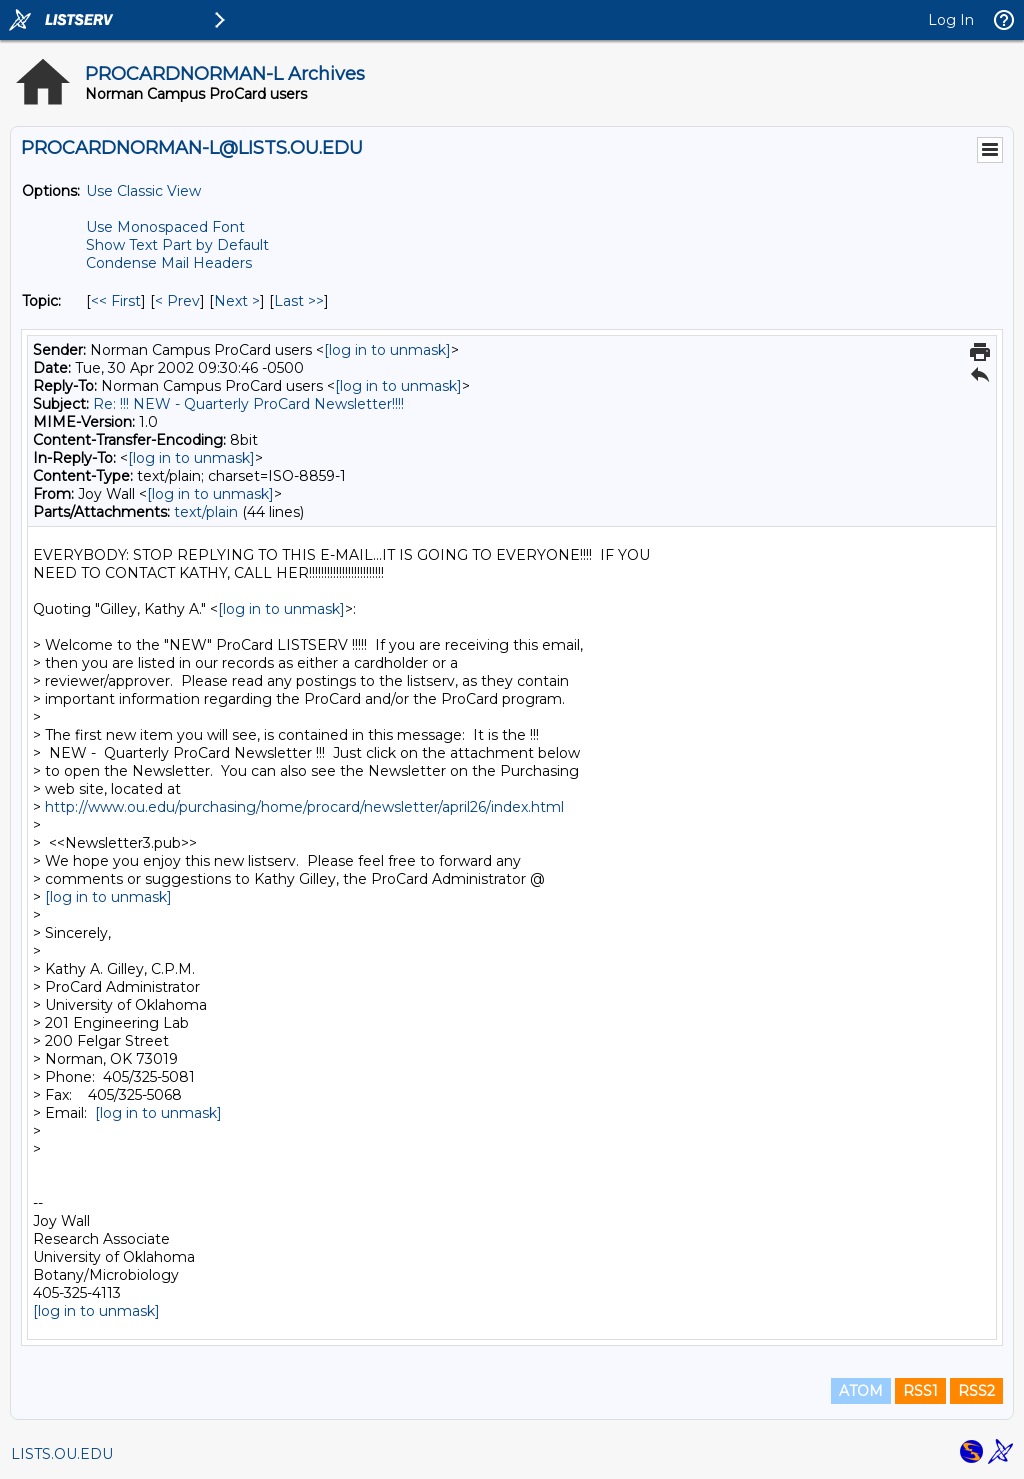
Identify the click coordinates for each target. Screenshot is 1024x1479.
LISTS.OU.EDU (62, 1454)
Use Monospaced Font (165, 227)
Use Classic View (143, 191)
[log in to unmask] (387, 350)
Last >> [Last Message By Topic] (299, 301)
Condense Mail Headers (169, 263)
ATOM (861, 1391)
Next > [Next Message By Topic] (237, 301)
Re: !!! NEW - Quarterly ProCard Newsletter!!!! (248, 404)
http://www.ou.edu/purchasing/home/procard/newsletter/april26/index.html (304, 807)
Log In (951, 20)
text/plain (206, 512)
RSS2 (976, 1391)
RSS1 (920, 1391)
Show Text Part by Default (177, 245)
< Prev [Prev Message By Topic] (177, 301)
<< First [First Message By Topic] (116, 301)
